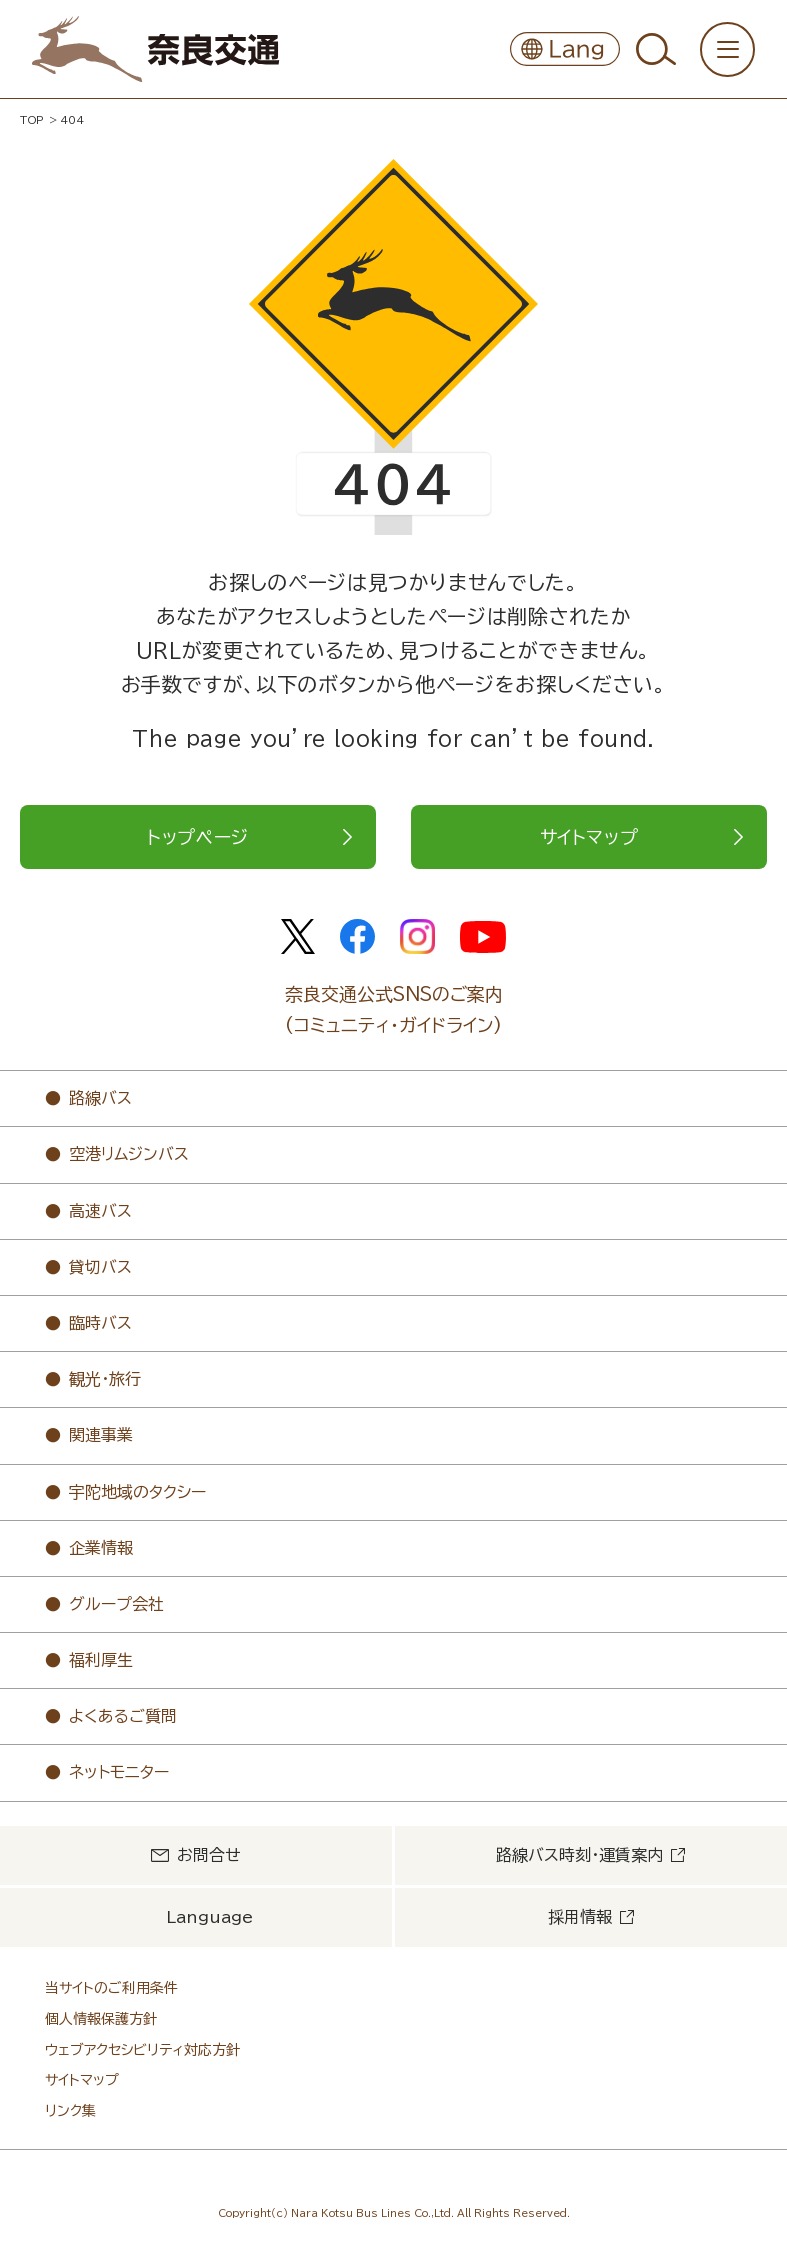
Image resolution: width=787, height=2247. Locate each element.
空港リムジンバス (129, 1154)
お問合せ (209, 1855)
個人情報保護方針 (101, 2019)
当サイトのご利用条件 (111, 1988)
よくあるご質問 (123, 1716)
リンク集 (70, 2111)
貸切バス (100, 1267)
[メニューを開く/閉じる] (727, 49)
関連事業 (101, 1435)
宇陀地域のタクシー (137, 1492)
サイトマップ (589, 837)
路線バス (100, 1098)
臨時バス (100, 1323)
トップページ (198, 837)
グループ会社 (116, 1604)
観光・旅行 (105, 1379)
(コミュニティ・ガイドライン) (393, 1025)
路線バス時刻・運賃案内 (579, 1855)
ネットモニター (119, 1772)
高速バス (100, 1211)
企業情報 (101, 1548)
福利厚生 (101, 1660)
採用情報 (580, 1917)
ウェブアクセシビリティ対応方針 (142, 2050)
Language (209, 1917)
